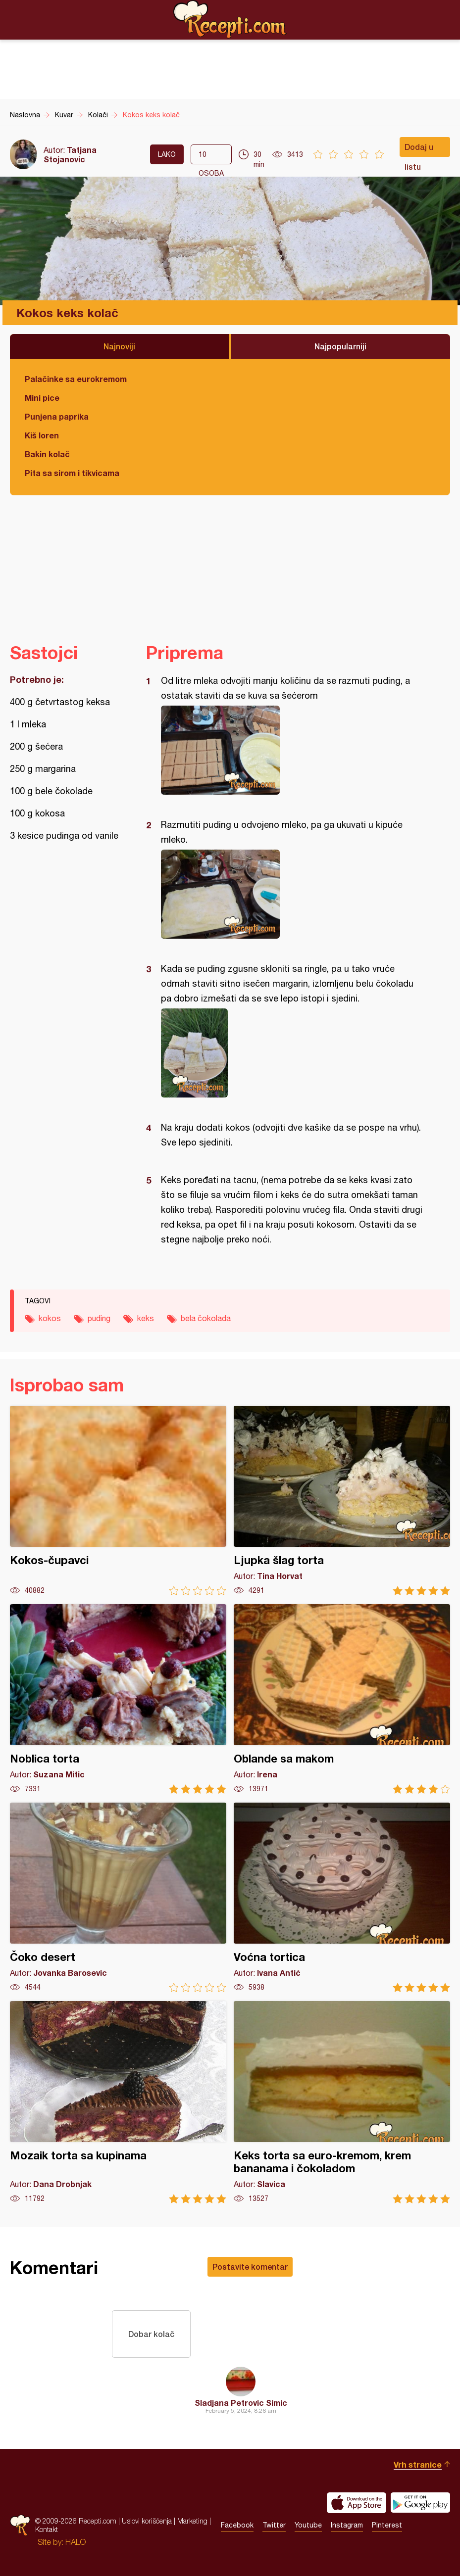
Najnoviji (119, 346)
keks (145, 1318)
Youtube (308, 2525)
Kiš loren (42, 435)
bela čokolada (206, 1318)
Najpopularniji (340, 346)
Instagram (347, 2525)
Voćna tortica (342, 1897)
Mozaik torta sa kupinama (118, 2102)
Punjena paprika (57, 416)
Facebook (237, 2525)
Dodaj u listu (419, 149)
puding (99, 1318)
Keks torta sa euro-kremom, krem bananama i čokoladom (342, 2102)
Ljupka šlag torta (342, 1500)
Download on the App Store (356, 2502)
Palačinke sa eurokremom (76, 378)
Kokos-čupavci (118, 1500)
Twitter (274, 2525)
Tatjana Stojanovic (70, 154)
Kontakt (46, 2530)
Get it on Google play (420, 2502)
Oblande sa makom (342, 1699)
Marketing (192, 2521)
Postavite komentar (250, 2266)
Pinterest (387, 2525)
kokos (50, 1318)
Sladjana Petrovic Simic (241, 2402)
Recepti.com (230, 19)
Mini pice (42, 397)
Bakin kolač (47, 454)
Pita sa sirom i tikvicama (72, 472)
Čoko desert (118, 1897)
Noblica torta (118, 1699)
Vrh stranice (418, 2464)
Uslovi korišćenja (147, 2521)
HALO (75, 2541)
